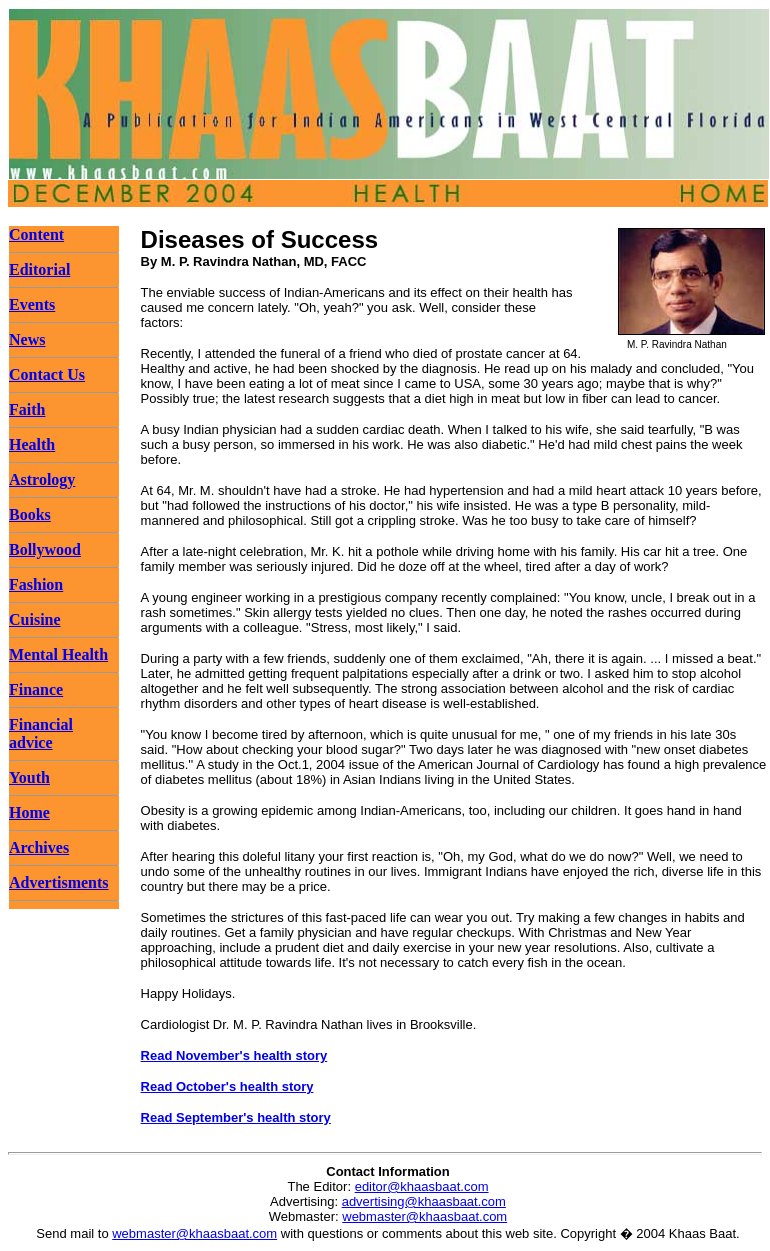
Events (32, 304)
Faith (27, 409)
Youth (29, 777)
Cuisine (35, 619)
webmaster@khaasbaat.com (424, 1216)
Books (30, 514)
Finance (36, 689)
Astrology (42, 479)
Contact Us (47, 374)
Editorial (39, 269)
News (27, 339)
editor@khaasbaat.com (422, 1186)
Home (29, 812)
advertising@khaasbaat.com (424, 1201)
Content (36, 234)
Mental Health (58, 654)
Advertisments (59, 882)
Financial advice (41, 733)
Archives (39, 847)
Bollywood (45, 549)
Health (32, 444)
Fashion (36, 584)
